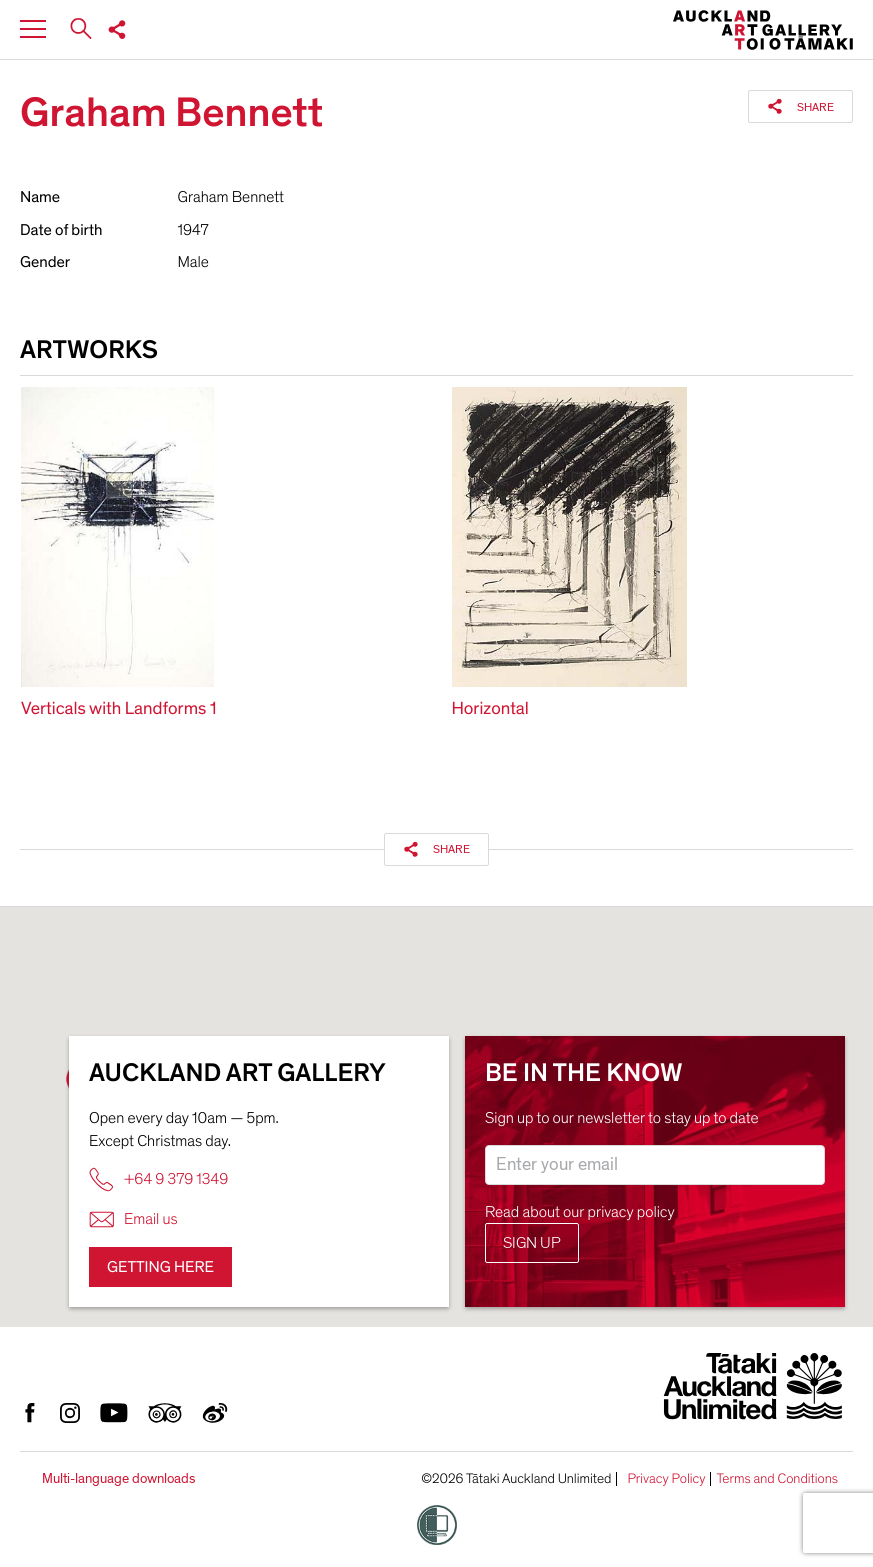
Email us (133, 1219)
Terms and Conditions (777, 1479)
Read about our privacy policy (580, 1212)
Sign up (532, 1243)
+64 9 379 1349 (158, 1179)
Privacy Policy (666, 1479)
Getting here (160, 1267)
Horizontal (490, 709)
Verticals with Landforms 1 (118, 709)
